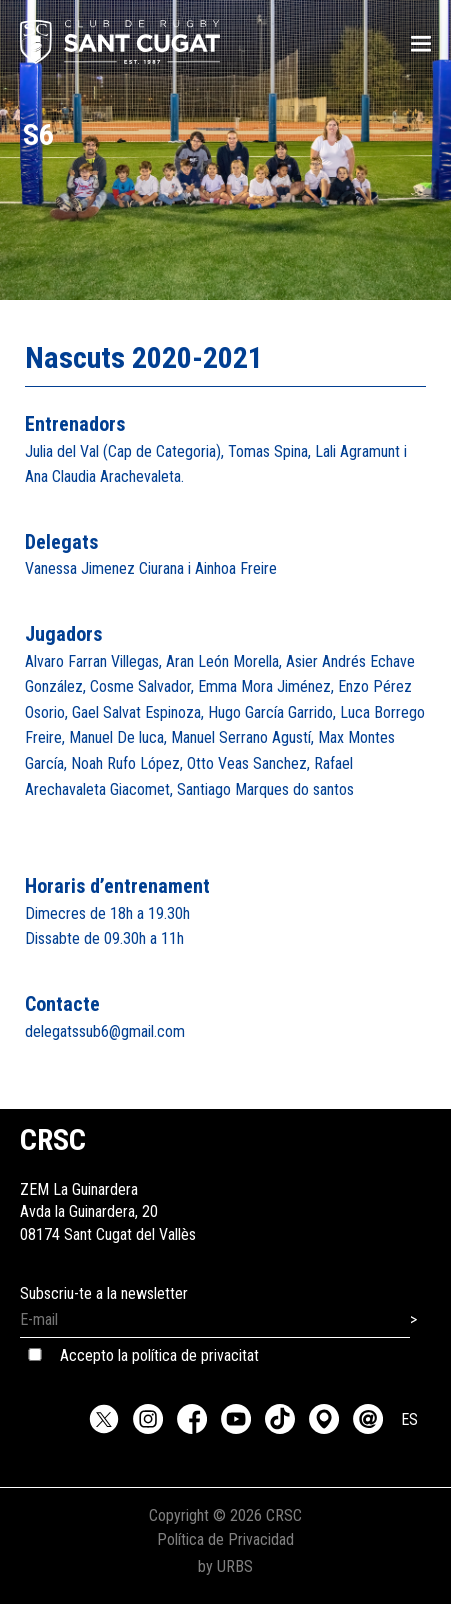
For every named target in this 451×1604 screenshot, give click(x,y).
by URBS (225, 1566)
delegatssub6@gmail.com (105, 1031)
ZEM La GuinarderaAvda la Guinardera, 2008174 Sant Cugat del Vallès (108, 1189)
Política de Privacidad (225, 1539)
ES (409, 1419)
